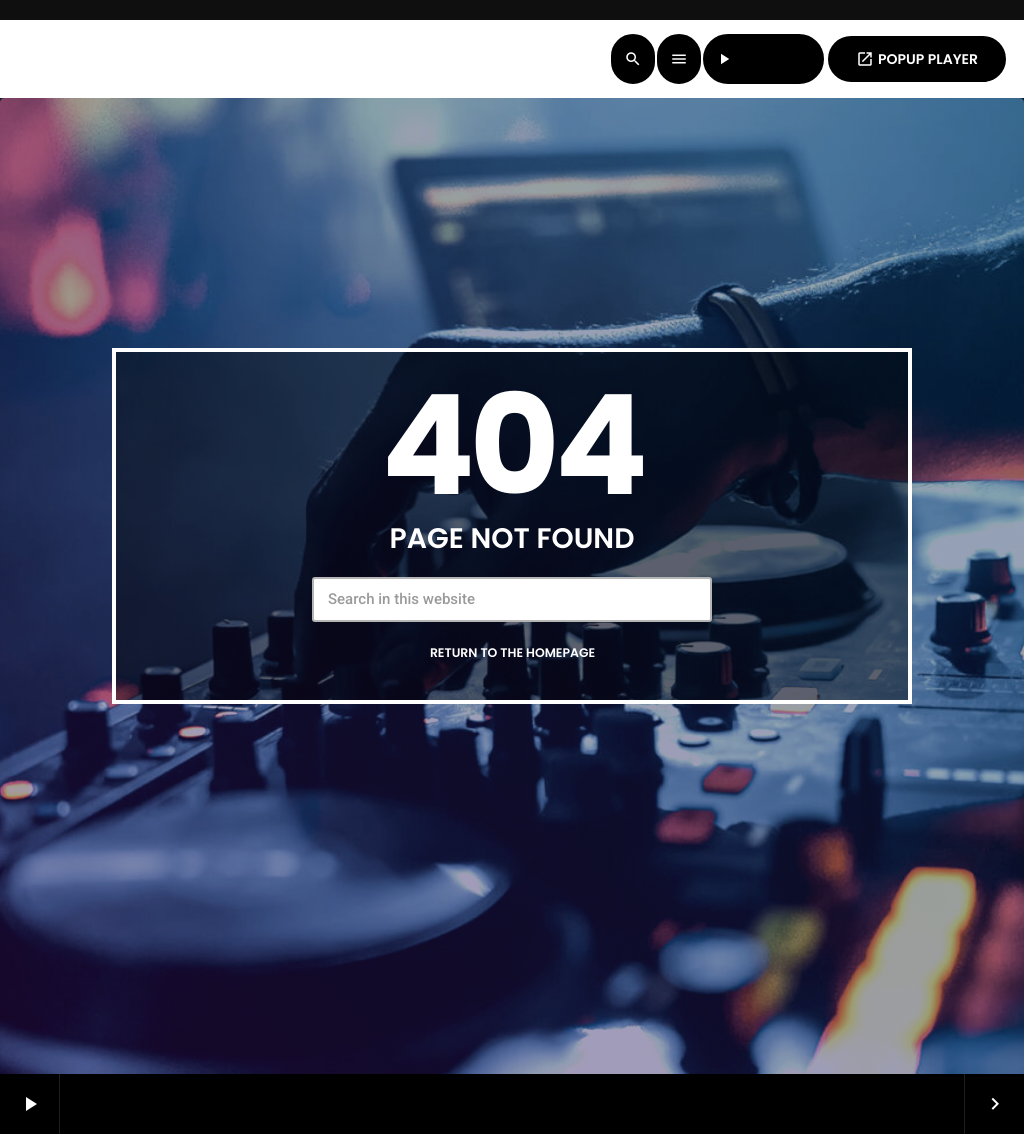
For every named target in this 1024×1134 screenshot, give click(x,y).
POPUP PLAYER (917, 59)
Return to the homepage (512, 653)
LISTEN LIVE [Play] (764, 59)
